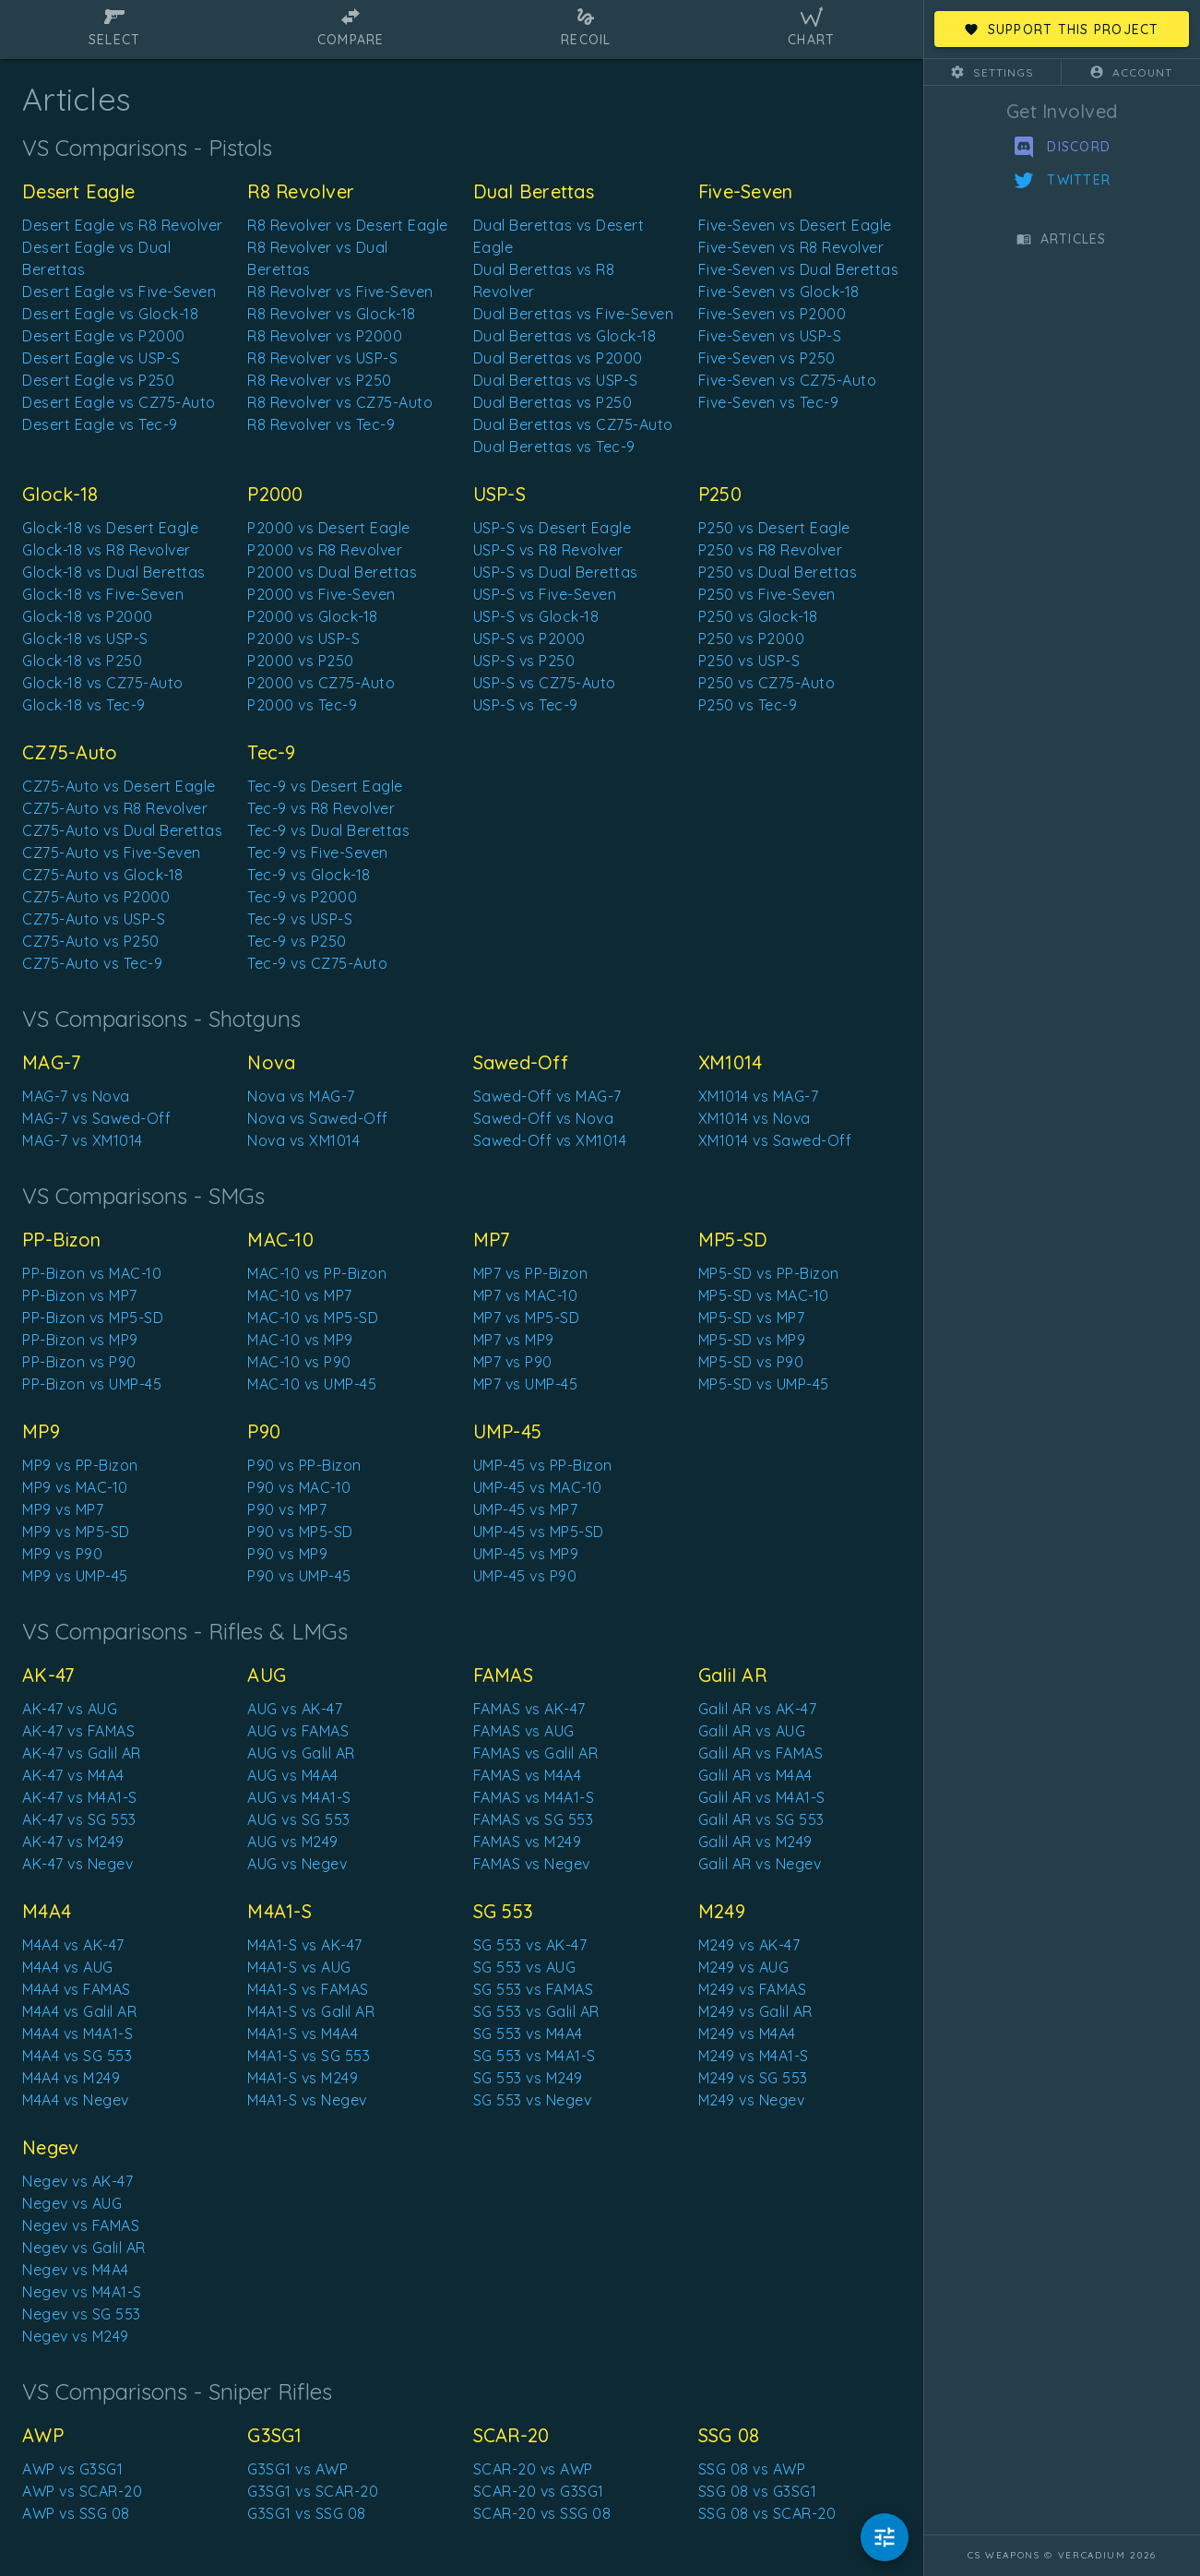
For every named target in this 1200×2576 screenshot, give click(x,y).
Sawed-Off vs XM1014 (550, 1140)
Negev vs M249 (75, 2336)
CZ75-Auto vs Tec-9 (92, 963)
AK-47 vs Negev (77, 1863)
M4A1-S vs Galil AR (310, 2011)
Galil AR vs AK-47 (757, 1708)
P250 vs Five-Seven (767, 594)
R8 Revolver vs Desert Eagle (347, 225)
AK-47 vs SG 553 (79, 1819)
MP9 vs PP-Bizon (80, 1465)
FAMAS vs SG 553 (533, 1819)
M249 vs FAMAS (752, 1989)
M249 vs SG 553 (753, 2078)
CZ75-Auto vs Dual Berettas (122, 830)
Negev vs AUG (72, 2203)
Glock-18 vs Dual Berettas (114, 572)
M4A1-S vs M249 (302, 2078)
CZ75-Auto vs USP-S (93, 919)
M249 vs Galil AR (755, 2011)
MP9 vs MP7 (62, 1509)
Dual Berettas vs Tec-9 (554, 446)
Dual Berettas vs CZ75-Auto (573, 424)
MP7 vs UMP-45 (525, 1384)
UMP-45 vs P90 (525, 1576)
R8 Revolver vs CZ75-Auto (340, 402)
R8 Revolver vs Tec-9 (321, 424)
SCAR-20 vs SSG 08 (542, 2513)
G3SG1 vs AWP (297, 2469)
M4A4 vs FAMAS (76, 1989)
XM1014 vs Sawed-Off (775, 1140)
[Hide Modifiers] (885, 2537)
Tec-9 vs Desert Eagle (325, 786)
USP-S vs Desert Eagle (552, 528)
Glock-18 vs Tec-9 (84, 705)
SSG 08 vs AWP (752, 2469)
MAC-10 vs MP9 (300, 1339)
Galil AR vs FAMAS (761, 1753)
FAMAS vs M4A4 (527, 1775)
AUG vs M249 (293, 1841)
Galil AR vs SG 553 (761, 1819)
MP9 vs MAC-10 (75, 1487)
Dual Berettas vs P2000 (558, 358)
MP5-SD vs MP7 (751, 1317)
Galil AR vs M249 (755, 1841)
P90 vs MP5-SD (300, 1531)
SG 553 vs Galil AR (536, 2011)
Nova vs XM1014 (303, 1140)
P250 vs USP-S (749, 660)
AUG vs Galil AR (301, 1753)
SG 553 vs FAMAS (533, 1989)
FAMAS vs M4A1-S (534, 1797)
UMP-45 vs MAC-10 (537, 1487)
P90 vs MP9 (287, 1553)
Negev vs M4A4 (75, 2269)
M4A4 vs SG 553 (77, 2055)
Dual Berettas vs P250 (553, 402)
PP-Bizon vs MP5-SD (92, 1317)
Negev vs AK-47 (77, 2181)
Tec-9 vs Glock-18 (309, 874)
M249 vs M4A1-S (753, 2055)
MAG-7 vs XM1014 (82, 1140)
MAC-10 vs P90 (299, 1362)
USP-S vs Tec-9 (525, 705)
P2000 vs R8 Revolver (324, 550)
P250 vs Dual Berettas (778, 572)
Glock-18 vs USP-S (85, 638)
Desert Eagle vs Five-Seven (119, 291)
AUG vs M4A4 (293, 1775)
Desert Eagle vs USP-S (101, 358)
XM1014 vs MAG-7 (758, 1096)
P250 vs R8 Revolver (770, 550)
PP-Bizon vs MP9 (80, 1339)
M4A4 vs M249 (71, 2078)
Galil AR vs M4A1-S (762, 1797)
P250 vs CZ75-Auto (767, 683)
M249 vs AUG (744, 1967)
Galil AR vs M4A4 (755, 1775)
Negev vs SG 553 (81, 2314)
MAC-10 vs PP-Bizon (316, 1273)
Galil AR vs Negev (760, 1863)
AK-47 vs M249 (73, 1841)
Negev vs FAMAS (80, 2225)
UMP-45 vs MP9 (526, 1553)
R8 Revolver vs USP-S (322, 358)
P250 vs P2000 (751, 638)
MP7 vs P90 (512, 1362)
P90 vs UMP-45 (299, 1576)
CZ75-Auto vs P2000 (96, 897)
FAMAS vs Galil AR (536, 1753)
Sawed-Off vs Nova (543, 1118)
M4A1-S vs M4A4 (302, 2033)
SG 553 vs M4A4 (528, 2033)
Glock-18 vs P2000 (87, 616)
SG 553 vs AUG (524, 1967)
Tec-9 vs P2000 (302, 897)
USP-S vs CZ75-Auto (544, 683)
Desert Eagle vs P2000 (103, 336)
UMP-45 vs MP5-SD (538, 1531)
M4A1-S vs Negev (307, 2100)
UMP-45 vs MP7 (525, 1509)
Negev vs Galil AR (84, 2247)
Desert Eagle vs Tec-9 (100, 424)
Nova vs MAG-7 (301, 1096)
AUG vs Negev (297, 1863)
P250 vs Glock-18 (758, 616)
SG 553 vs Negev (532, 2100)
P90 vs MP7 (287, 1509)
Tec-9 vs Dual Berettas (328, 830)
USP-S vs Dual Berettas (555, 572)
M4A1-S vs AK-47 (304, 1945)
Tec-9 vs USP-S (299, 919)
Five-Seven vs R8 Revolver (791, 247)
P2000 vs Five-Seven (321, 594)
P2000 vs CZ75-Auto (321, 683)
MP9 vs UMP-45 (75, 1576)
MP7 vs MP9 (513, 1339)
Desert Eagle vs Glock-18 (110, 313)
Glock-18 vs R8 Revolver (106, 550)
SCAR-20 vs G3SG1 (538, 2491)
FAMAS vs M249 (527, 1841)
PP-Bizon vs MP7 (79, 1295)
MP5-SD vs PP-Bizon (768, 1273)
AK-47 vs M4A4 (73, 1775)
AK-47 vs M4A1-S (79, 1797)
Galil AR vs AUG (752, 1731)
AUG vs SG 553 (298, 1819)
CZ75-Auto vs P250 (91, 941)
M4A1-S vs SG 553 (308, 2055)
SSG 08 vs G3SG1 (757, 2491)
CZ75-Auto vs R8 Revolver (115, 808)
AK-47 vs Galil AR (81, 1753)
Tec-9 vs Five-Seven (317, 852)
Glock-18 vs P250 (82, 660)
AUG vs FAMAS (298, 1731)
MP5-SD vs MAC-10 (763, 1295)
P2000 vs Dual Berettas (332, 572)
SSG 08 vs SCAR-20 (767, 2513)
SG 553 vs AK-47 (530, 1945)
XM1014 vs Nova (754, 1118)
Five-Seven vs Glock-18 (779, 291)
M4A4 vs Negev (75, 2100)
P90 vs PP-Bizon (304, 1465)
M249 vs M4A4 (747, 2033)
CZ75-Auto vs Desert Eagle (119, 786)
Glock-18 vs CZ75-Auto (103, 683)
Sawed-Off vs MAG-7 (547, 1096)
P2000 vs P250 (300, 660)
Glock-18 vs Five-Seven (103, 594)
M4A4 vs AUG (67, 1967)
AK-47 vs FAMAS (78, 1731)
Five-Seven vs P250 (767, 358)
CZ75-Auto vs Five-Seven (111, 852)
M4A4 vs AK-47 (73, 1945)
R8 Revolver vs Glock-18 (331, 313)
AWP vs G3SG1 (72, 2469)
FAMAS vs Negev (531, 1863)
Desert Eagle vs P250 (98, 380)
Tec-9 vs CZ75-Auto (317, 963)
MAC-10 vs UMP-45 (311, 1384)
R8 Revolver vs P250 (319, 380)
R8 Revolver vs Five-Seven (340, 291)
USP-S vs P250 (524, 660)
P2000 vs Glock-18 (312, 616)
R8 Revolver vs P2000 (324, 336)
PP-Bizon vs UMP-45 (91, 1384)
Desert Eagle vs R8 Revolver (122, 225)
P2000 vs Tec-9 (302, 705)
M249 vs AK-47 (749, 1945)
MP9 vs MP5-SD (76, 1531)
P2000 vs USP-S (303, 638)
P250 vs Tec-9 (748, 705)
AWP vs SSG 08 (76, 2513)
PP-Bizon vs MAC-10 (91, 1273)
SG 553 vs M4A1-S (534, 2055)
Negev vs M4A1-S (82, 2292)
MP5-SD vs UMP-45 (763, 1384)
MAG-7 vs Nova (76, 1096)
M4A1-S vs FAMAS (308, 1989)
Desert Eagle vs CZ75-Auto (119, 402)
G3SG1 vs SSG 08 (306, 2513)
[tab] (114, 29)
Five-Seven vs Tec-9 (768, 402)
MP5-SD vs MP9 (752, 1339)
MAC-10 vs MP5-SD (312, 1317)
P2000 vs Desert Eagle (328, 528)
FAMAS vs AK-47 (529, 1708)
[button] (992, 72)
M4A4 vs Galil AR (79, 2011)
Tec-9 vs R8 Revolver (321, 808)
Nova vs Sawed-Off (317, 1118)
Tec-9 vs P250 (297, 941)
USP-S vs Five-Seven (545, 594)
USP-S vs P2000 (529, 638)
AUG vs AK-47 (294, 1708)
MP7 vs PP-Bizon (530, 1273)
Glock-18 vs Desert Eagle (110, 528)
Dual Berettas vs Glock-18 (565, 336)
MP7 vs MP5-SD (526, 1317)
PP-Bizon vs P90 (79, 1362)
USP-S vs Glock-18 (536, 616)
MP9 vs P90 (62, 1553)
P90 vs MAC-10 (299, 1487)
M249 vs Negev (751, 2100)
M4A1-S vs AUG (299, 1967)
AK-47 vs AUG (69, 1708)
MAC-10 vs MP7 (299, 1295)
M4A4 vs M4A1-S (77, 2033)
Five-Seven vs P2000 (772, 313)
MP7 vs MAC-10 (525, 1295)
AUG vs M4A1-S (299, 1797)
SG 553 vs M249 (528, 2078)
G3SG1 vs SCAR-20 (312, 2491)
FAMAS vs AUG (524, 1731)
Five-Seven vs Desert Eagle (795, 225)
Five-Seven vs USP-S (770, 336)
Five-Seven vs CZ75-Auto (787, 380)
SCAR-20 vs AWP (533, 2469)
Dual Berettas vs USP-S (555, 380)
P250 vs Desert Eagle (774, 528)
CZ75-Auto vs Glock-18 (103, 874)
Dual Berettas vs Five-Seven (573, 313)
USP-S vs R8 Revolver (548, 550)
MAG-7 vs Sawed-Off (96, 1118)
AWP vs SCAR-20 (82, 2491)
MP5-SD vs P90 (751, 1362)
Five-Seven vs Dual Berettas (798, 269)
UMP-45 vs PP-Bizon (542, 1465)
